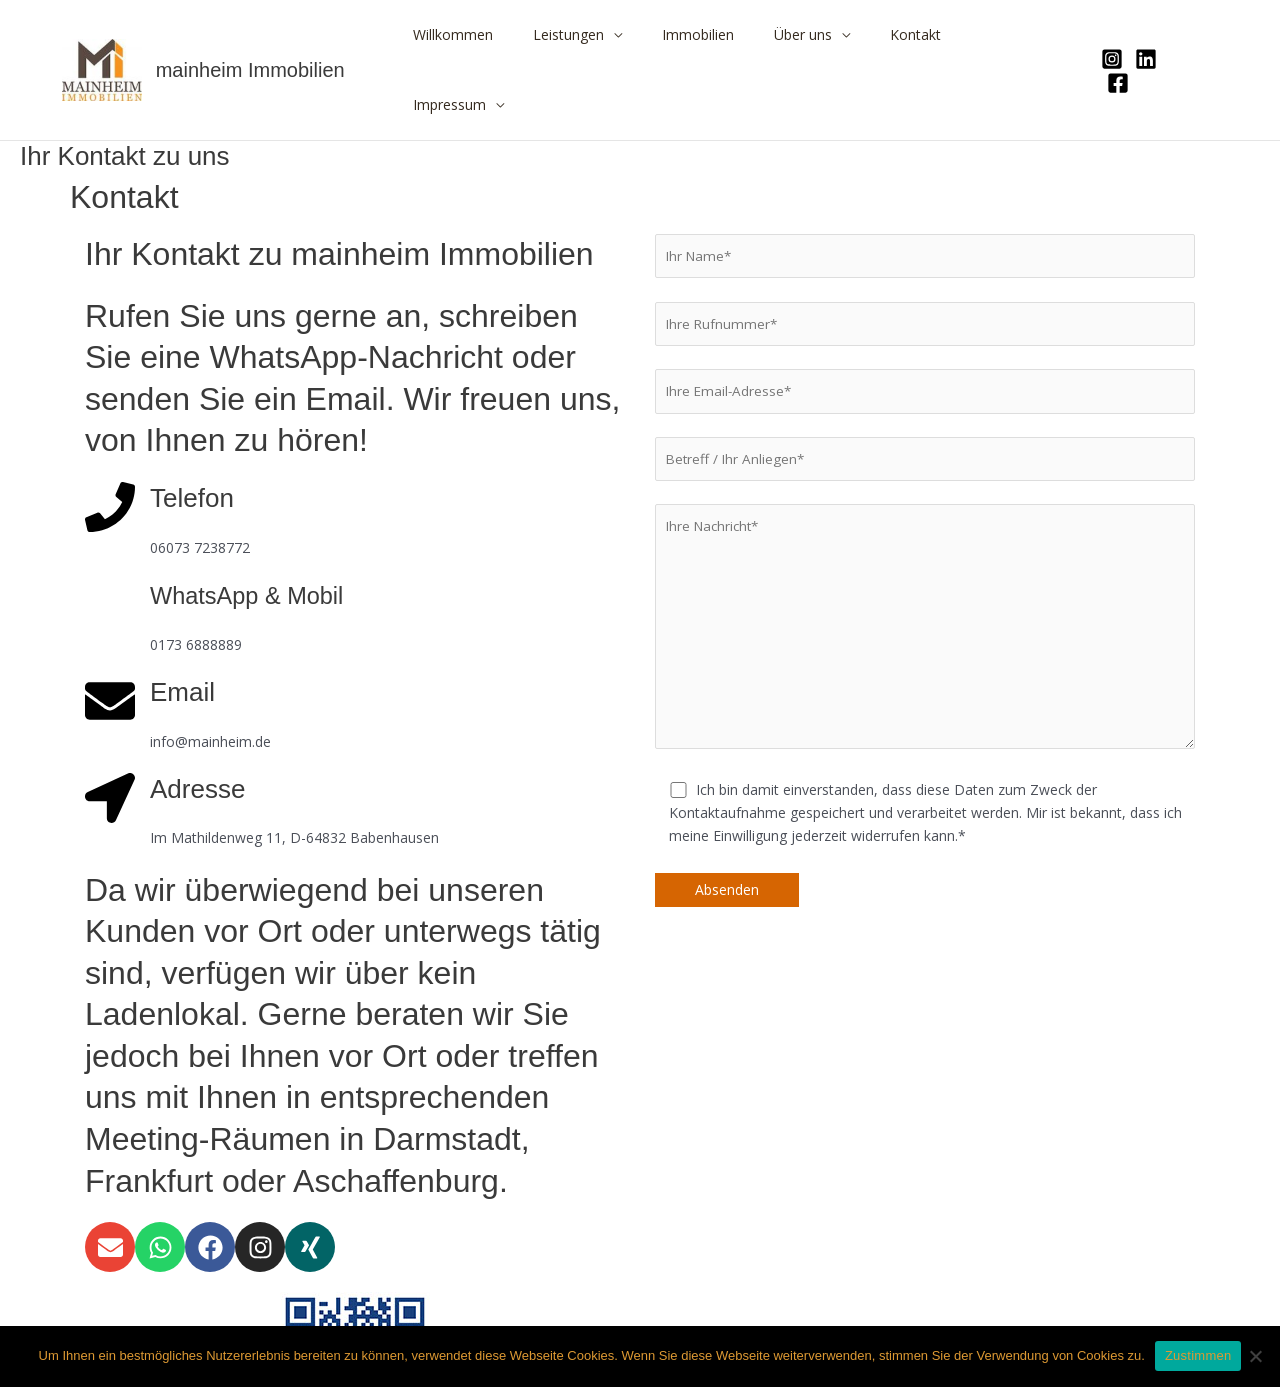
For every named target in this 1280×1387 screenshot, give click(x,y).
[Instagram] (1111, 36)
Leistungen (610, 34)
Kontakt (921, 34)
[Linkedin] (1145, 36)
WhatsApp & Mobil (257, 525)
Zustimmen (1198, 1355)
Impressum (1011, 34)
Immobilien (728, 34)
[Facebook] (1179, 36)
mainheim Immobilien (250, 35)
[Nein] (1255, 1356)
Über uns (821, 34)
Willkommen (507, 34)
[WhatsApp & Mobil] (110, 534)
